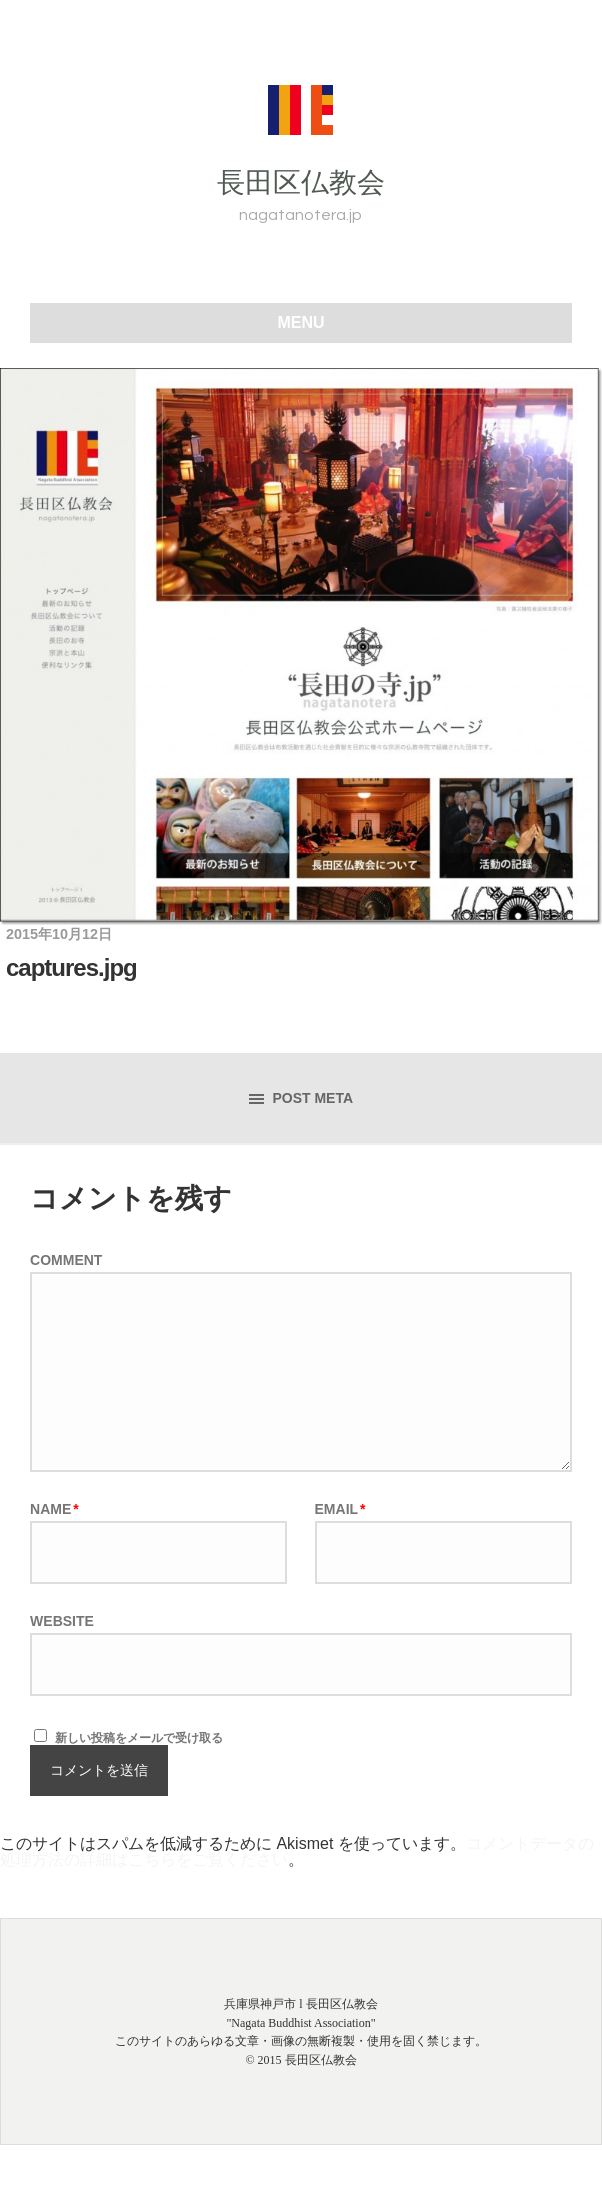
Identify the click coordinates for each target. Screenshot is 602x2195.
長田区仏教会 (301, 182)
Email (340, 1509)
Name (54, 1509)
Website (62, 1620)
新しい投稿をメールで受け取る (139, 1738)
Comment (66, 1260)
